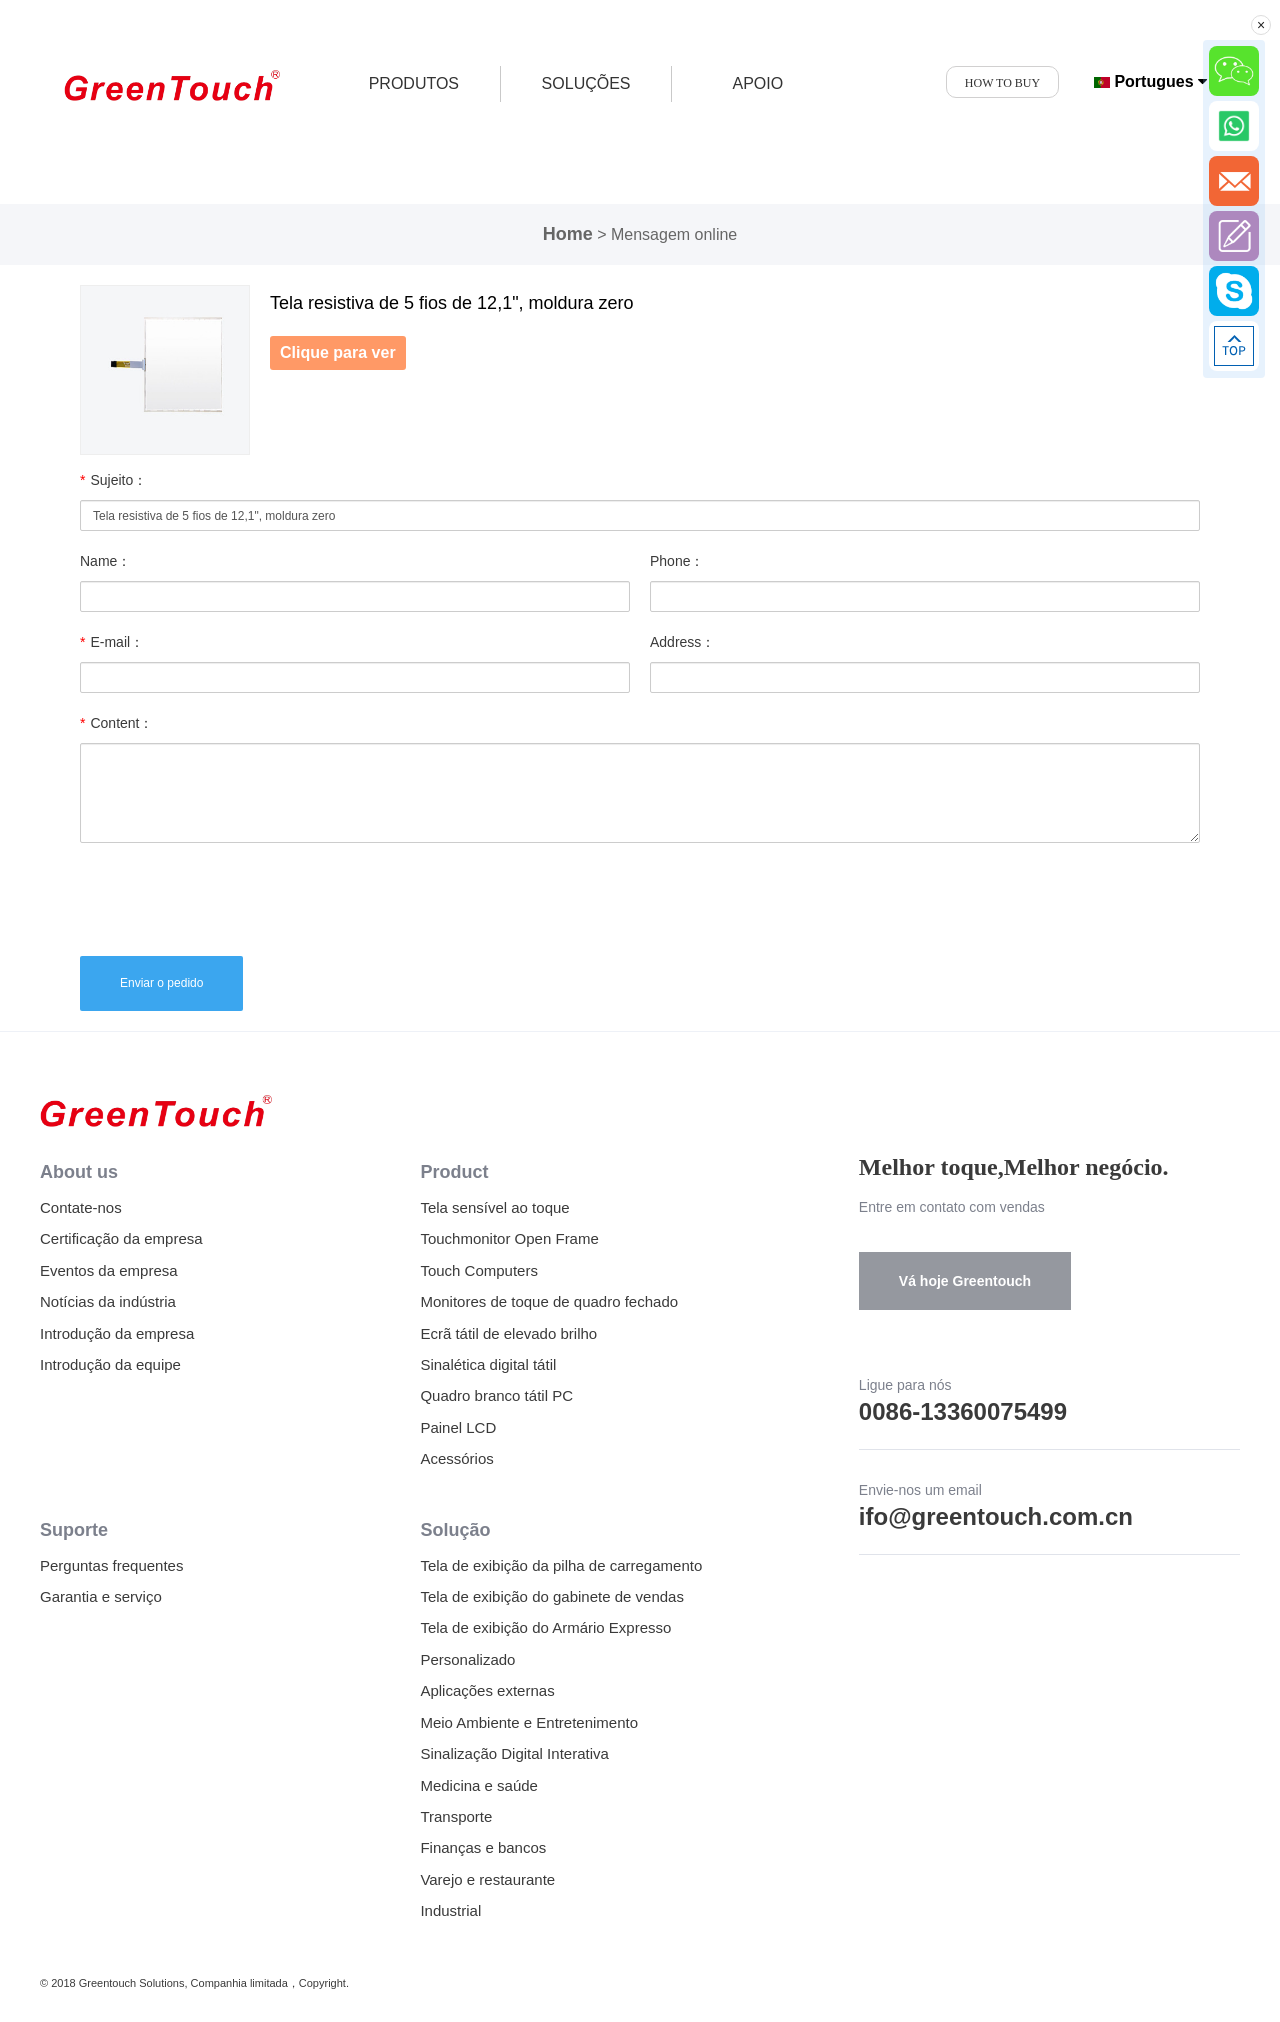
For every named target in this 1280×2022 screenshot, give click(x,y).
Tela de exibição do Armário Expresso (545, 1627)
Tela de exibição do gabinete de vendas (552, 1596)
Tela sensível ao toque (494, 1207)
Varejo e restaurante (487, 1879)
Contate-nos (81, 1207)
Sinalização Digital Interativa (514, 1753)
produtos (414, 83)
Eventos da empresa (109, 1270)
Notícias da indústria (108, 1301)
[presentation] (232, 897)
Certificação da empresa (121, 1238)
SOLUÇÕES (586, 83)
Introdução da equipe (110, 1364)
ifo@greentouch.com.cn (996, 1516)
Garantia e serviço (101, 1596)
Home (568, 234)
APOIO (757, 83)
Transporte (456, 1816)
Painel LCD (458, 1427)
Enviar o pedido (161, 983)
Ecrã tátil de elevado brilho (508, 1333)
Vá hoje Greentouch (965, 1281)
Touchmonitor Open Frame (509, 1238)
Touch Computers (479, 1270)
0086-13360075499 (963, 1411)
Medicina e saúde (479, 1785)
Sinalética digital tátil (488, 1364)
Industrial (450, 1910)
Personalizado (467, 1659)
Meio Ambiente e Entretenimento (529, 1722)
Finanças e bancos (483, 1847)
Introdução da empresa (117, 1333)
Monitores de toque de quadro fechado (549, 1301)
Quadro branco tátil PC (496, 1395)
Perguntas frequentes (111, 1565)
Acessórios (456, 1458)
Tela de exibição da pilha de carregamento (561, 1565)
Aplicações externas (487, 1690)
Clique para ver (338, 352)
